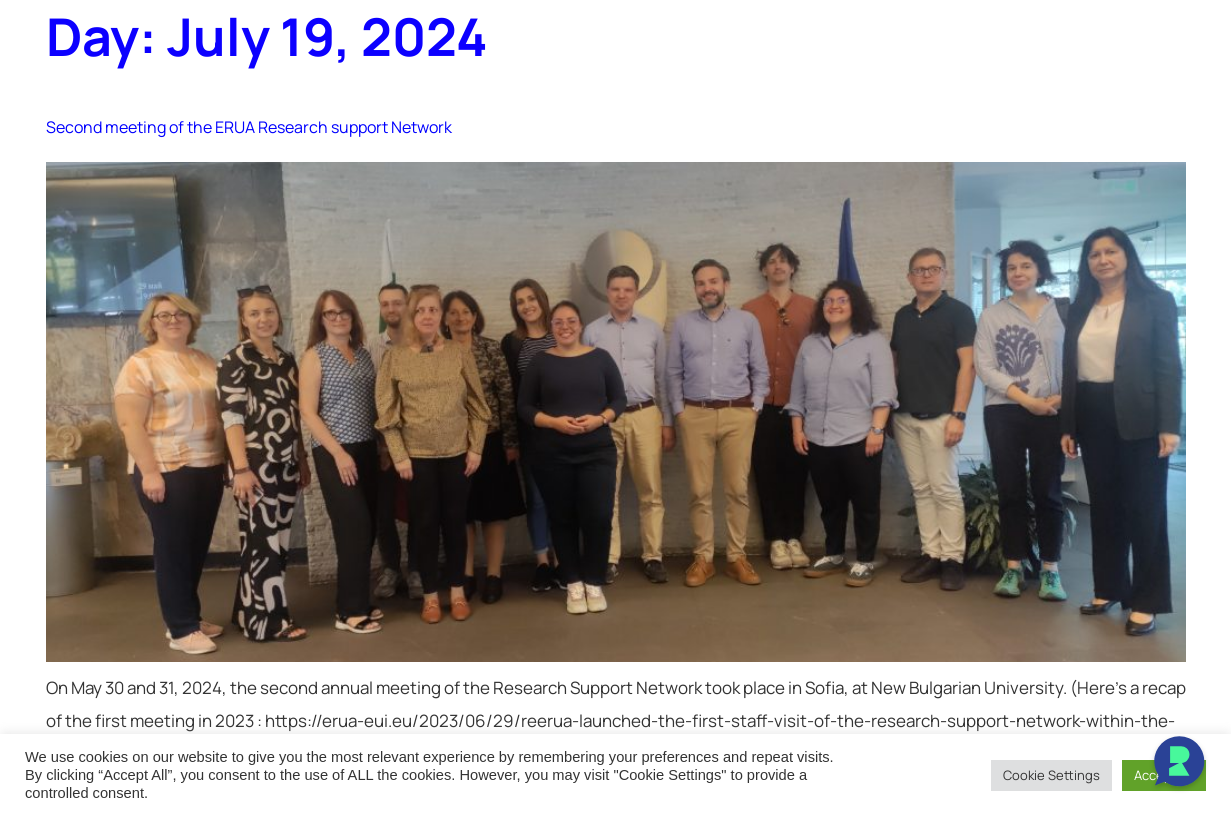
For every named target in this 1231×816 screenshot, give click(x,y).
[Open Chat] (1179, 764)
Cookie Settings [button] (1051, 775)
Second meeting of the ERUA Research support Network (249, 127)
